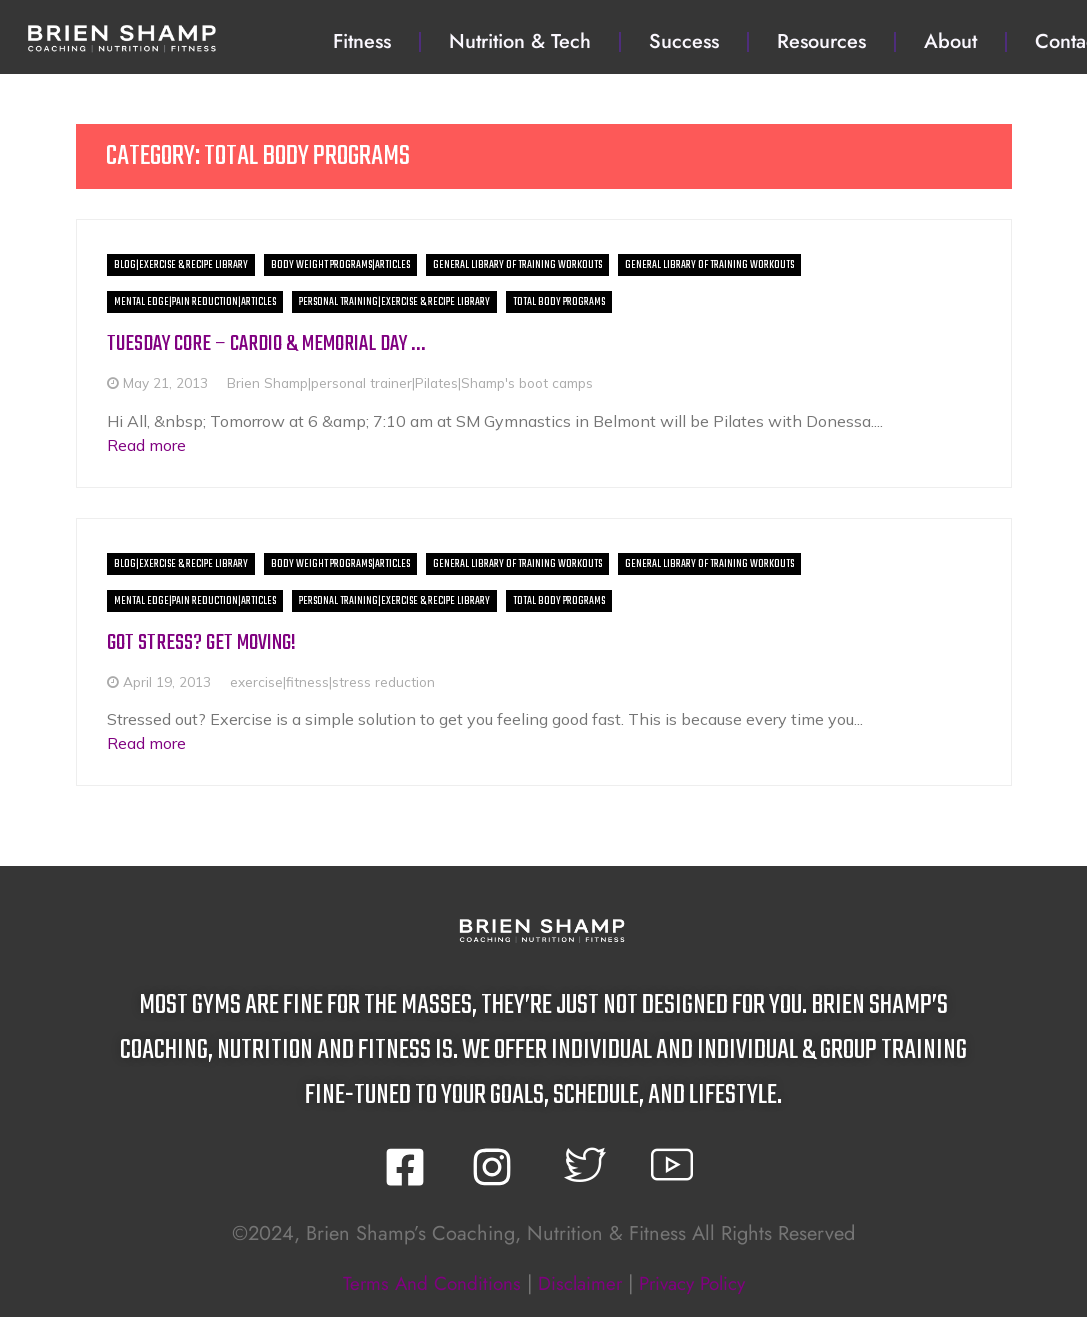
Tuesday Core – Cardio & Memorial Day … (277, 343)
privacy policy (699, 1283)
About (950, 41)
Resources (821, 41)
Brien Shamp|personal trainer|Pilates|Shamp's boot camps (410, 382)
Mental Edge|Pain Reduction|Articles (195, 302)
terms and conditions (423, 1283)
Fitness (362, 41)
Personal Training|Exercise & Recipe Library (394, 302)
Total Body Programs (559, 302)
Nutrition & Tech (520, 41)
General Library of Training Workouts (517, 265)
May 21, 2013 (165, 382)
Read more (146, 445)
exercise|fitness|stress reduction (332, 681)
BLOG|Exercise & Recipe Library (181, 265)
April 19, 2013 (167, 681)
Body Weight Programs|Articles (340, 265)
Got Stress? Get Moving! (204, 642)
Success (684, 41)
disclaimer (579, 1283)
